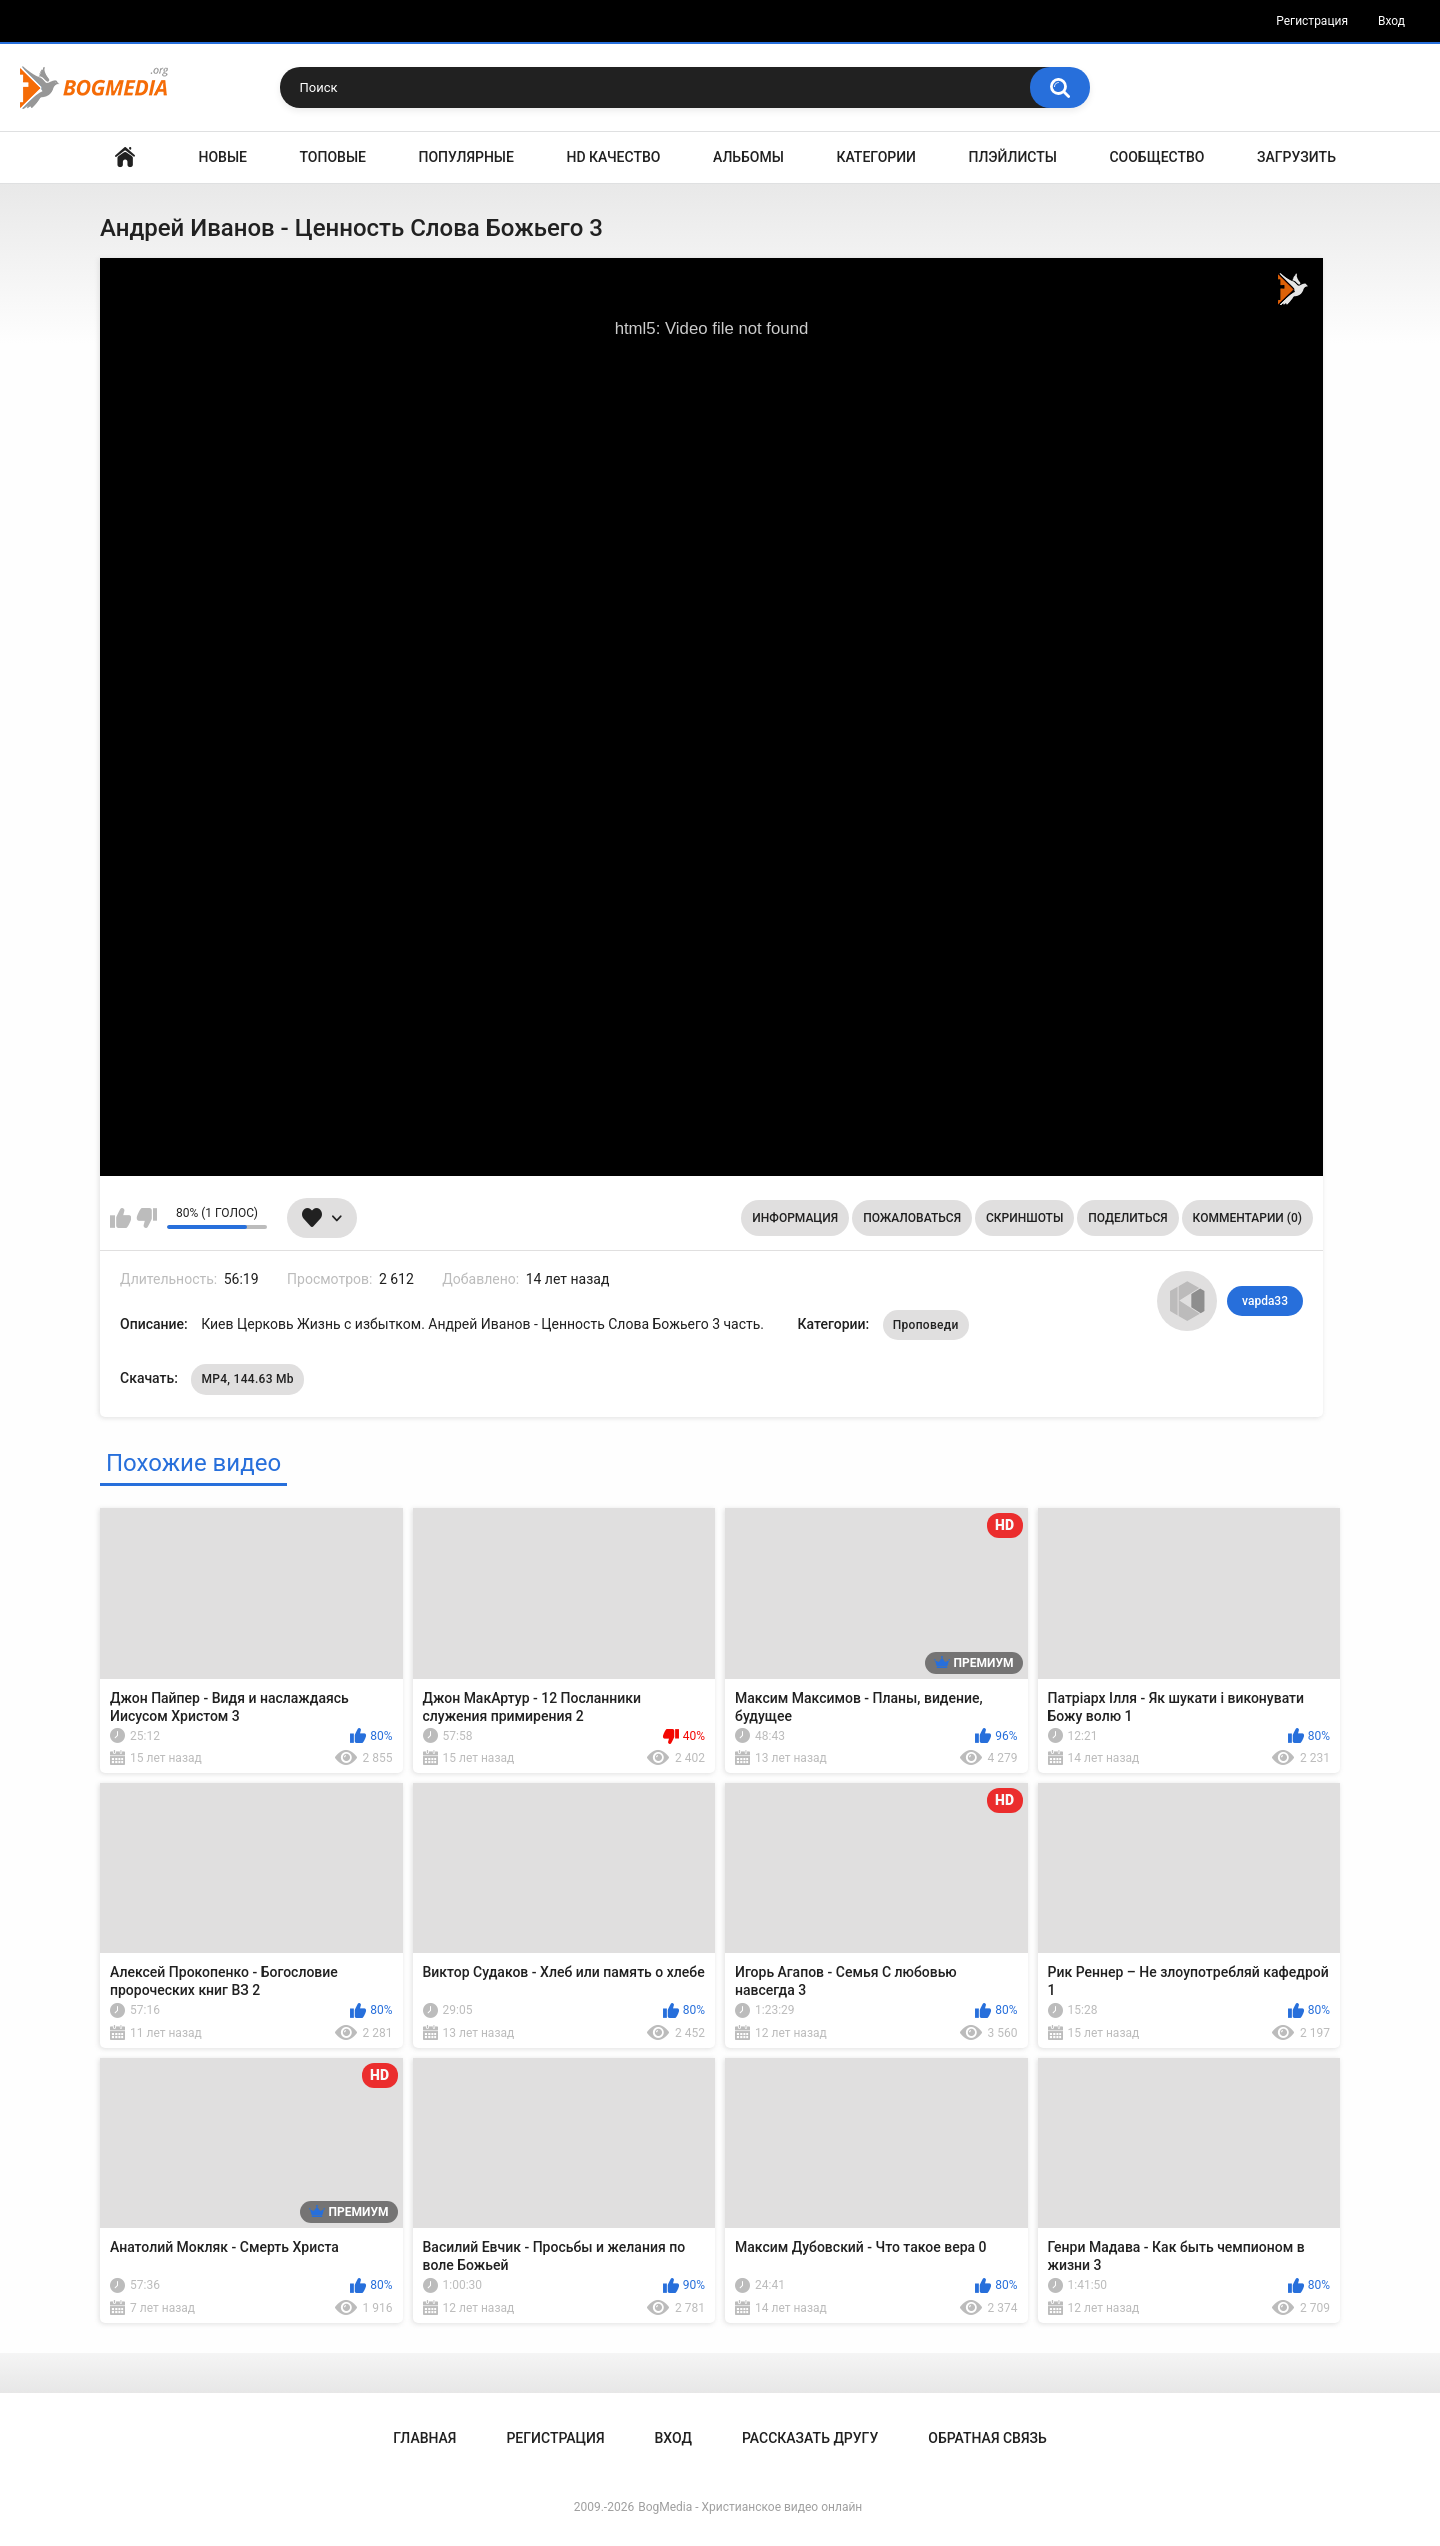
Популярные (466, 157)
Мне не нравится (146, 1218)
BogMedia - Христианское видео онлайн (750, 2507)
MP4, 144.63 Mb (247, 1379)
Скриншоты (1024, 1218)
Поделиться (1127, 1218)
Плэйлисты (1013, 157)
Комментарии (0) (1247, 1218)
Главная (125, 157)
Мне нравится (120, 1218)
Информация (795, 1218)
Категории (876, 157)
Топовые (333, 157)
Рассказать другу (810, 2438)
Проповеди (926, 1325)
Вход (1391, 21)
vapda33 (1265, 1301)
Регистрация (1312, 21)
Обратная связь (987, 2438)
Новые (223, 157)
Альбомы (748, 157)
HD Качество (613, 157)
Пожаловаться (912, 1218)
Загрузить (1296, 157)
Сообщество (1156, 157)
